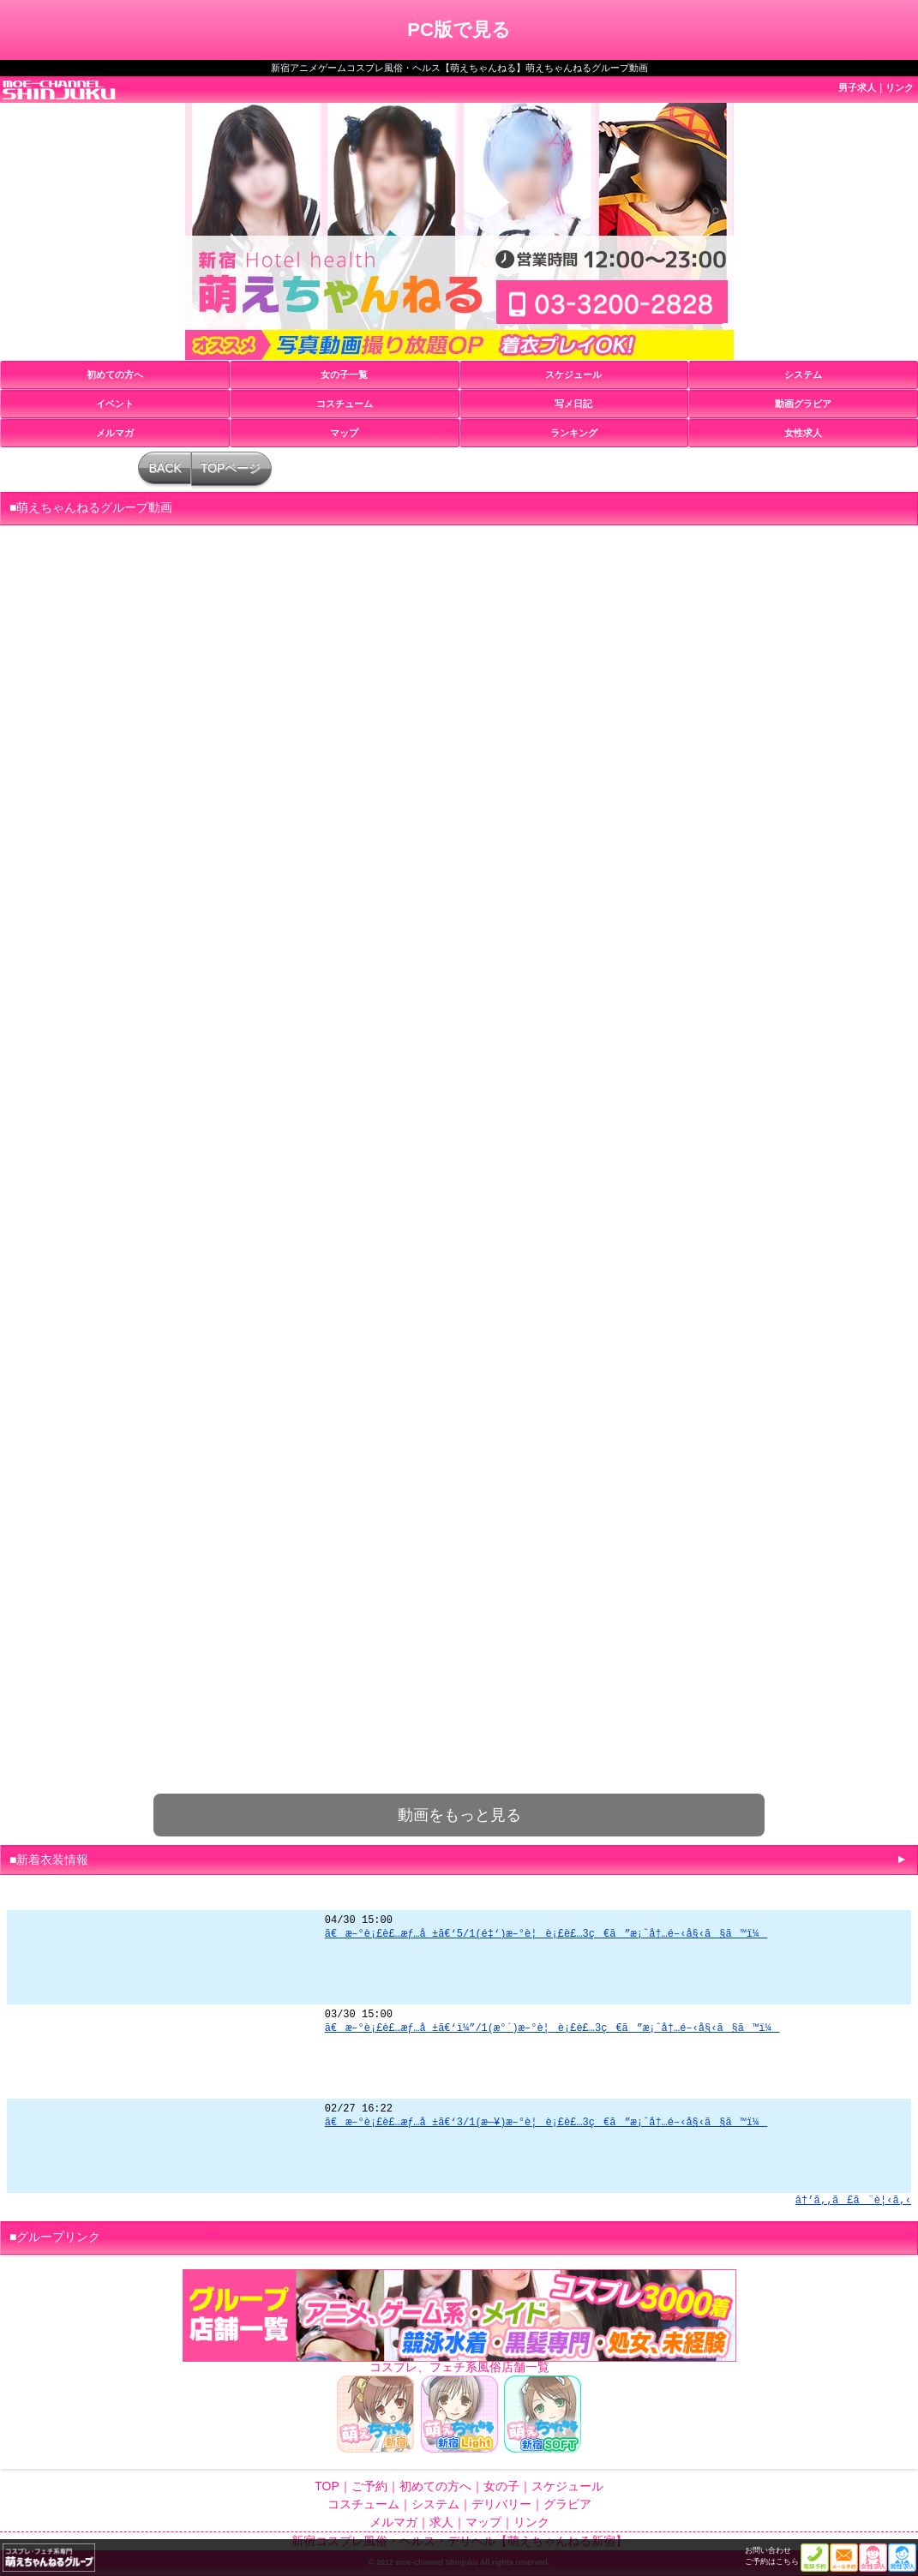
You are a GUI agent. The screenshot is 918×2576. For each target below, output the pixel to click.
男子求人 (857, 87)
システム (803, 374)
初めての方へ (115, 374)
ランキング (573, 433)
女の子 (501, 2486)
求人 (441, 2522)
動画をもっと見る (459, 1815)
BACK (165, 468)
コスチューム (344, 403)
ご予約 (369, 2486)
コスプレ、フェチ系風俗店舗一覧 (459, 2367)
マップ (344, 433)
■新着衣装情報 (48, 1859)
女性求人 (803, 433)
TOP (327, 2486)
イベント (115, 403)
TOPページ (231, 468)
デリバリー (501, 2504)
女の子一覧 (344, 374)
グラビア (567, 2504)
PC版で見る (459, 29)
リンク (899, 87)
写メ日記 (573, 403)
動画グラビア (803, 403)
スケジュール (573, 374)
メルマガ (115, 433)
